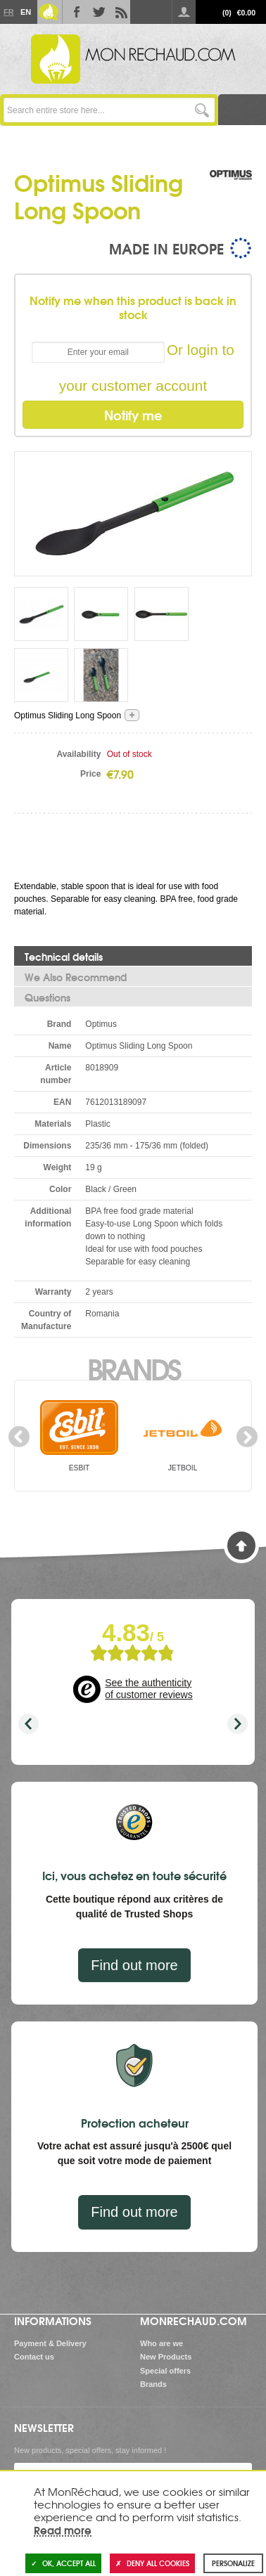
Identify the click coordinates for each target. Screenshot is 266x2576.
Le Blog (48, 12)
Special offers (165, 2371)
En (25, 12)
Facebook (74, 12)
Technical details (64, 956)
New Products (165, 2356)
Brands (133, 1368)
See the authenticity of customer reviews (148, 1689)
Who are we (161, 2343)
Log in (184, 12)
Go (202, 110)
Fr (8, 12)
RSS (119, 12)
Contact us (34, 2356)
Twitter (96, 12)
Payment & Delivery (50, 2343)
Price (90, 774)
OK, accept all (63, 2563)
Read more (62, 2529)
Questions (47, 997)
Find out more (134, 1965)
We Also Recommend (76, 977)
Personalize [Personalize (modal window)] (233, 2563)
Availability (78, 754)
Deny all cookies (152, 2563)
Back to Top (241, 1545)
